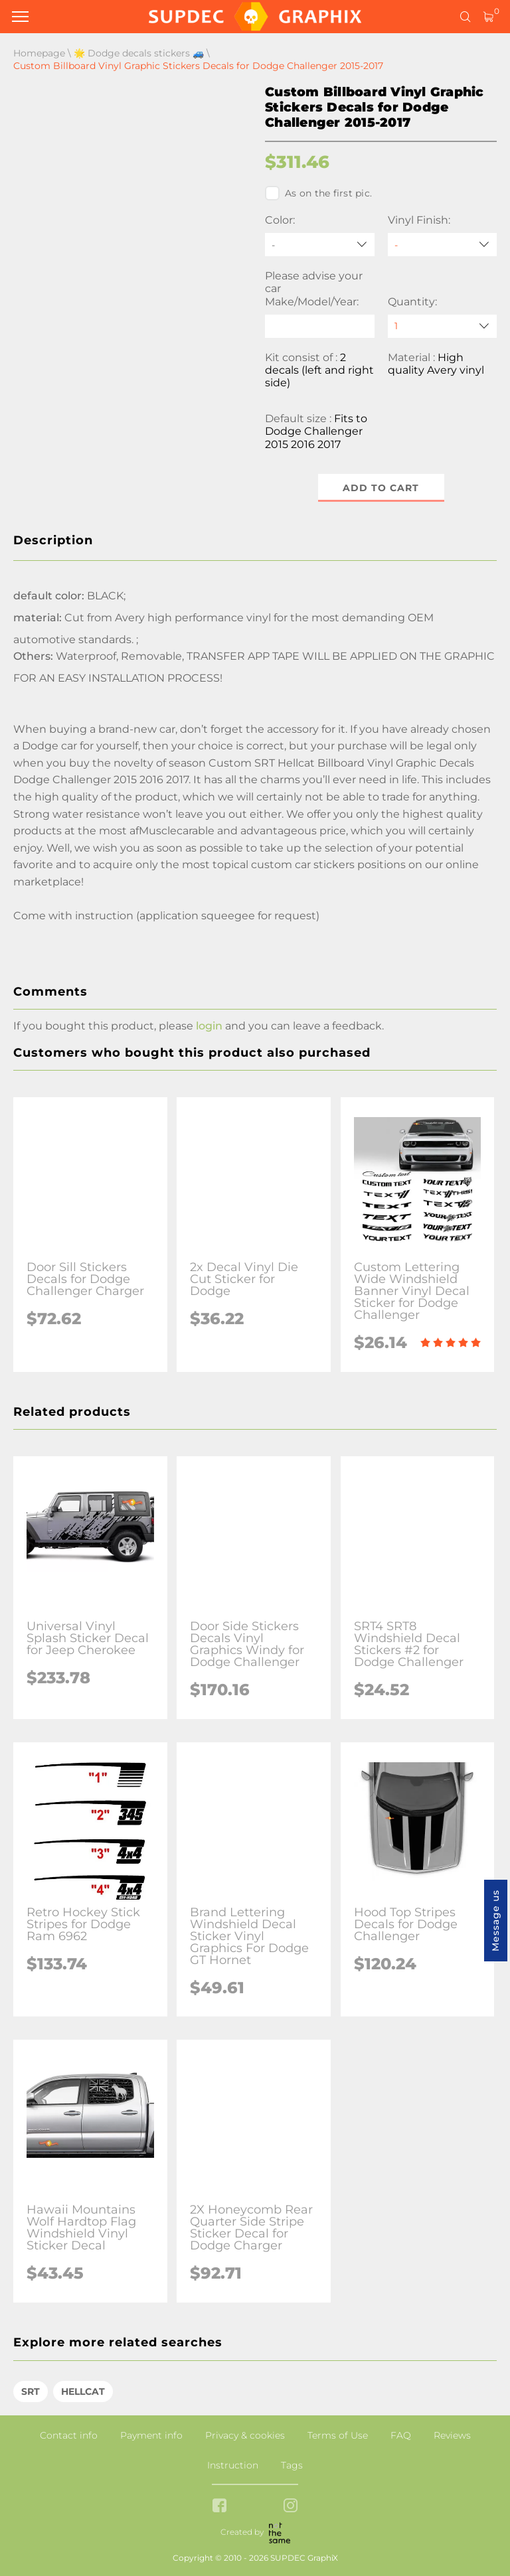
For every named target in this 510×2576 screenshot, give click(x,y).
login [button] (209, 1026)
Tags (292, 2465)
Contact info (69, 2435)
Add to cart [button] (381, 488)
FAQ (400, 2435)
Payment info (151, 2435)
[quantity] (442, 326)
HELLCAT (83, 2391)
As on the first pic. (318, 193)
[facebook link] (219, 2506)
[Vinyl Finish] (442, 244)
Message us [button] (495, 1920)
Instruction (232, 2465)
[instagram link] (290, 2506)
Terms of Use (337, 2435)
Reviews (452, 2435)
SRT (30, 2391)
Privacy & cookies (245, 2435)
